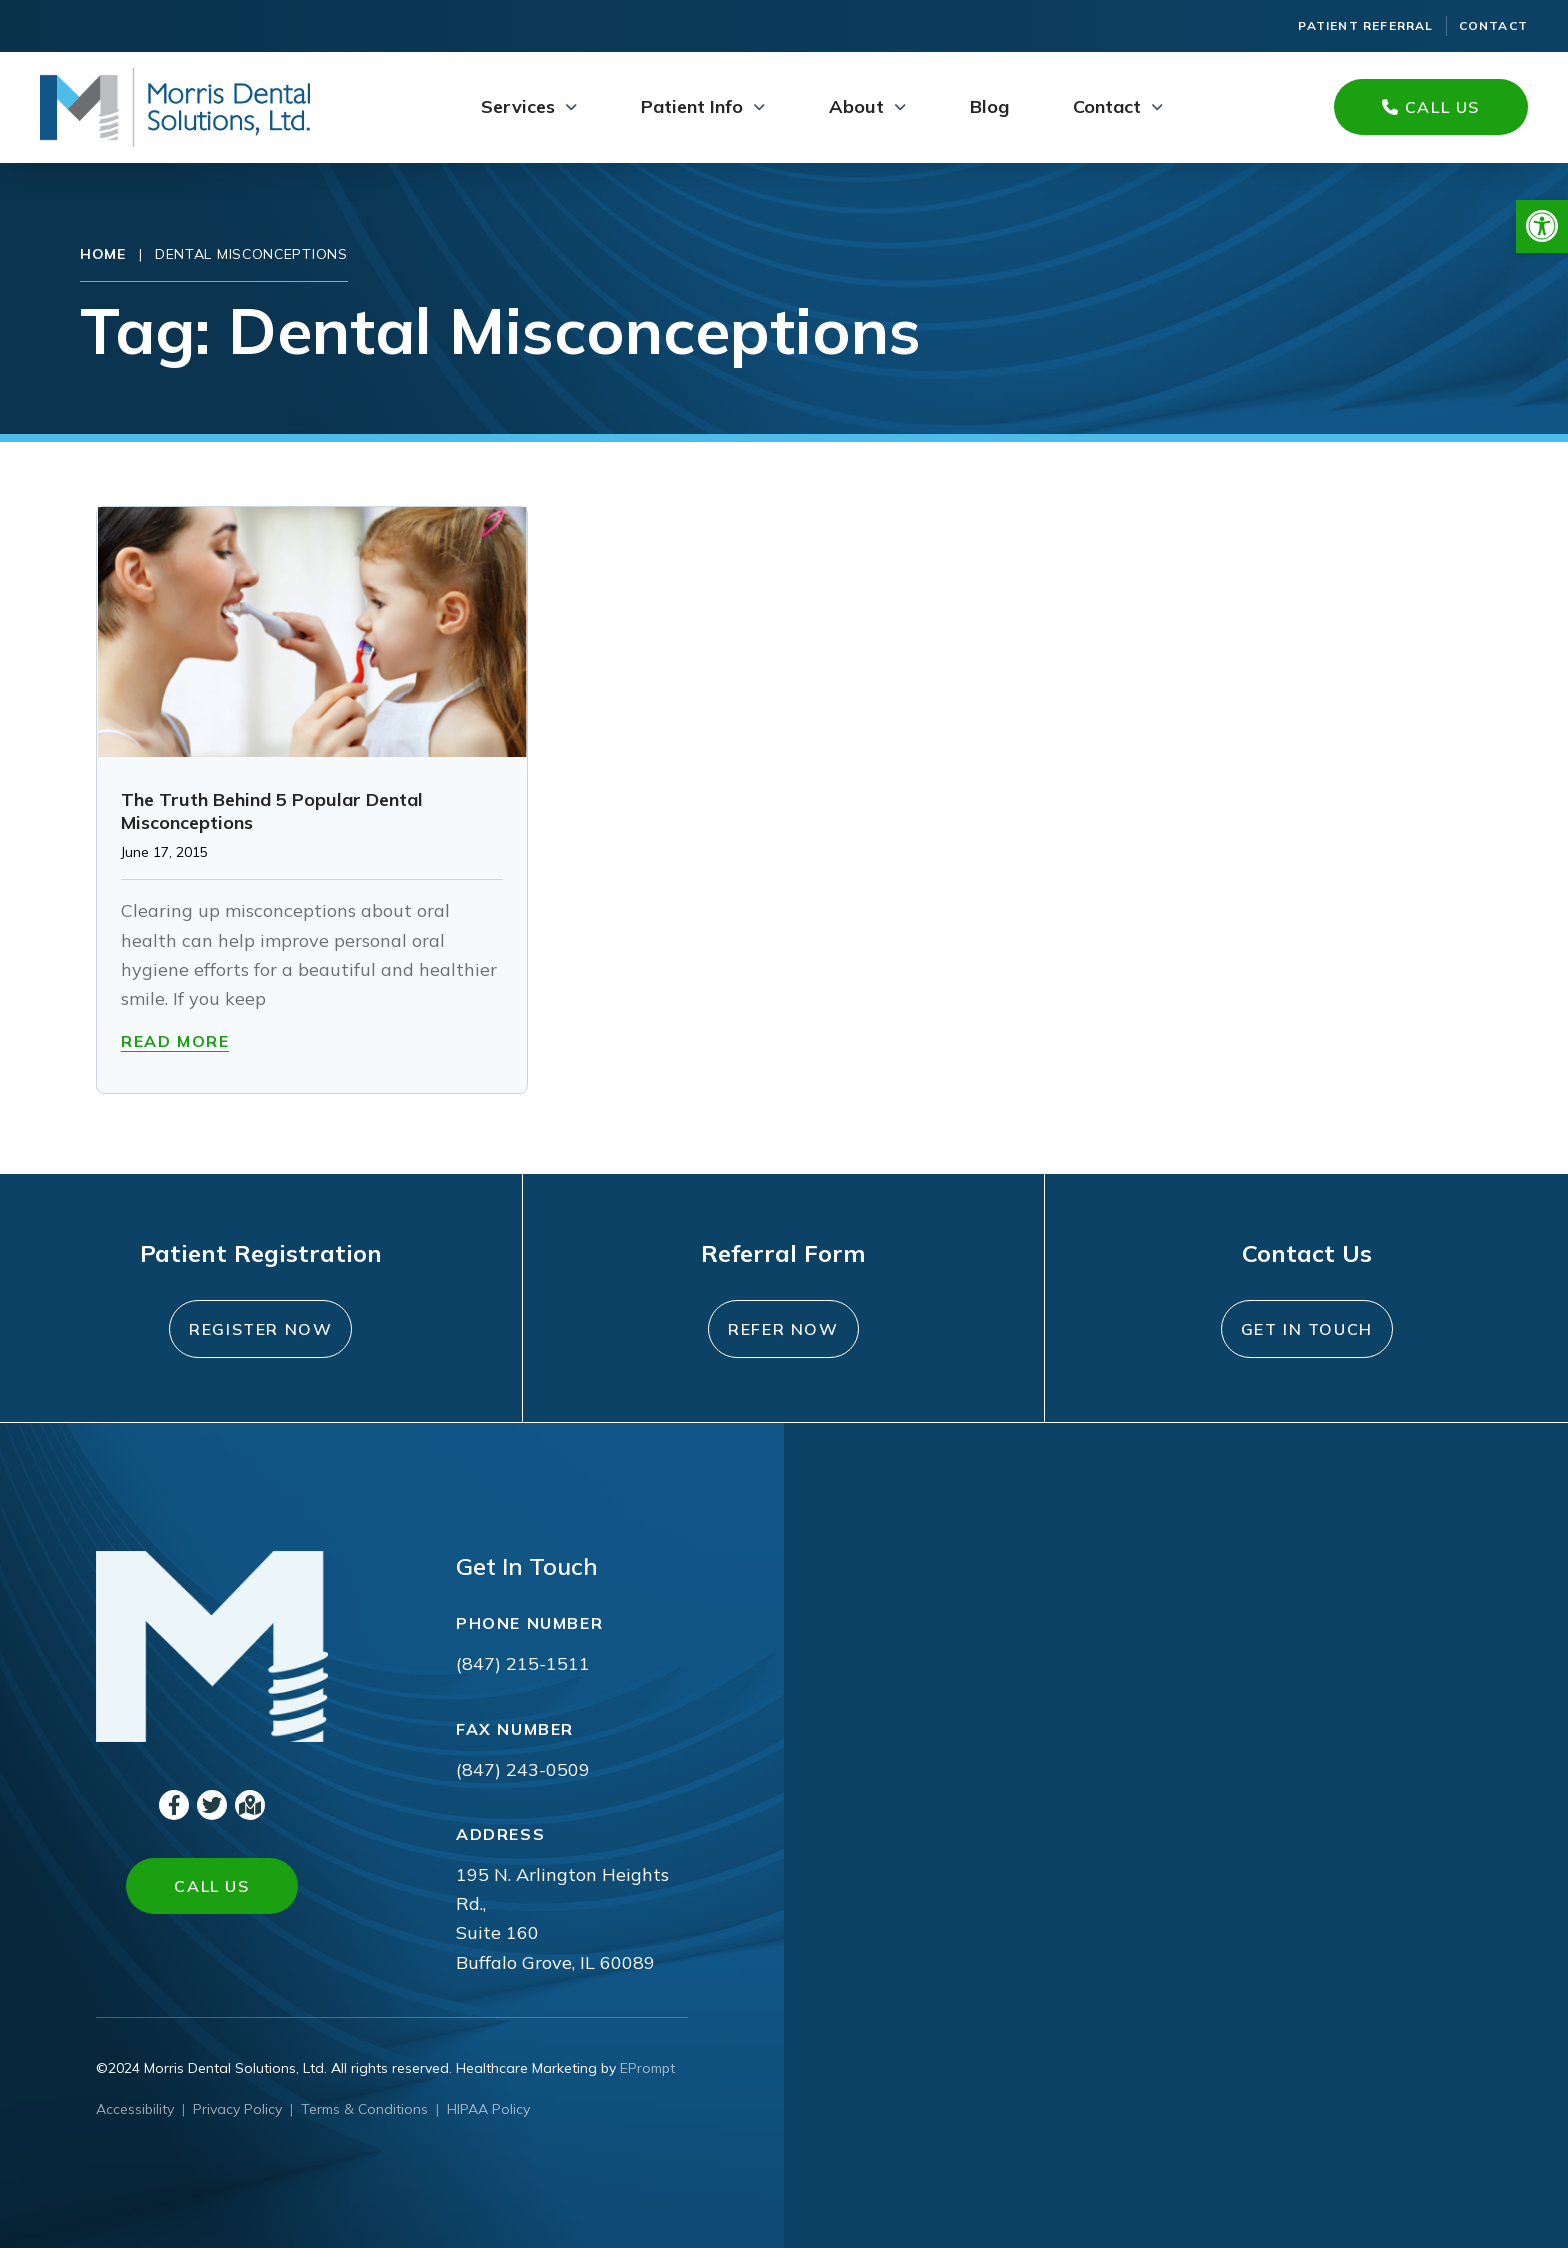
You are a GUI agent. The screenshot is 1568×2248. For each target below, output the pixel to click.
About (856, 106)
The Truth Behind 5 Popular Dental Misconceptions (272, 811)
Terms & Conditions (364, 2109)
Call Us (1431, 107)
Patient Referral (1365, 25)
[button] (1542, 226)
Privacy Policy (237, 2109)
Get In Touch (1307, 1329)
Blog (989, 106)
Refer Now (783, 1329)
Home (103, 254)
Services (518, 106)
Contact (1493, 25)
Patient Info (692, 106)
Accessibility (135, 2109)
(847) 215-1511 (523, 1663)
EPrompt (647, 2068)
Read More (175, 1041)
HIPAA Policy (488, 2109)
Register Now (260, 1329)
